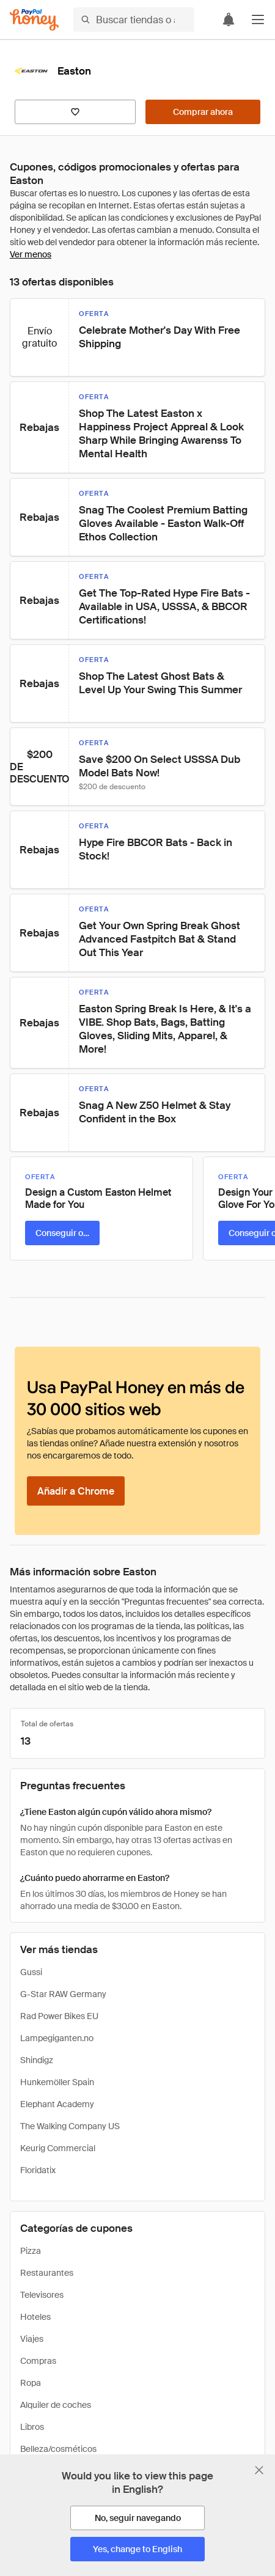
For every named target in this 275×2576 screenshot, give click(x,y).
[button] (258, 19)
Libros (32, 2426)
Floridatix (38, 2170)
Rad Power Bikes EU (59, 2016)
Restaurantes (46, 2272)
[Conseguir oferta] (62, 1233)
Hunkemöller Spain (57, 2082)
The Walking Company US (70, 2126)
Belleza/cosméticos (58, 2448)
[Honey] (34, 20)
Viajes (31, 2338)
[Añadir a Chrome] (76, 1491)
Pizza (30, 2250)
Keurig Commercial (57, 2148)
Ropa (30, 2382)
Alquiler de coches (55, 2404)
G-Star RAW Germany (63, 1994)
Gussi (31, 1972)
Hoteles (35, 2316)
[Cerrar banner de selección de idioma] (259, 2470)
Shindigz (36, 2060)
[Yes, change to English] (137, 2549)
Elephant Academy (57, 2104)
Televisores (42, 2294)
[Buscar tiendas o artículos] (133, 19)
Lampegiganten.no (57, 2038)
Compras (38, 2360)
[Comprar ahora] (202, 112)
